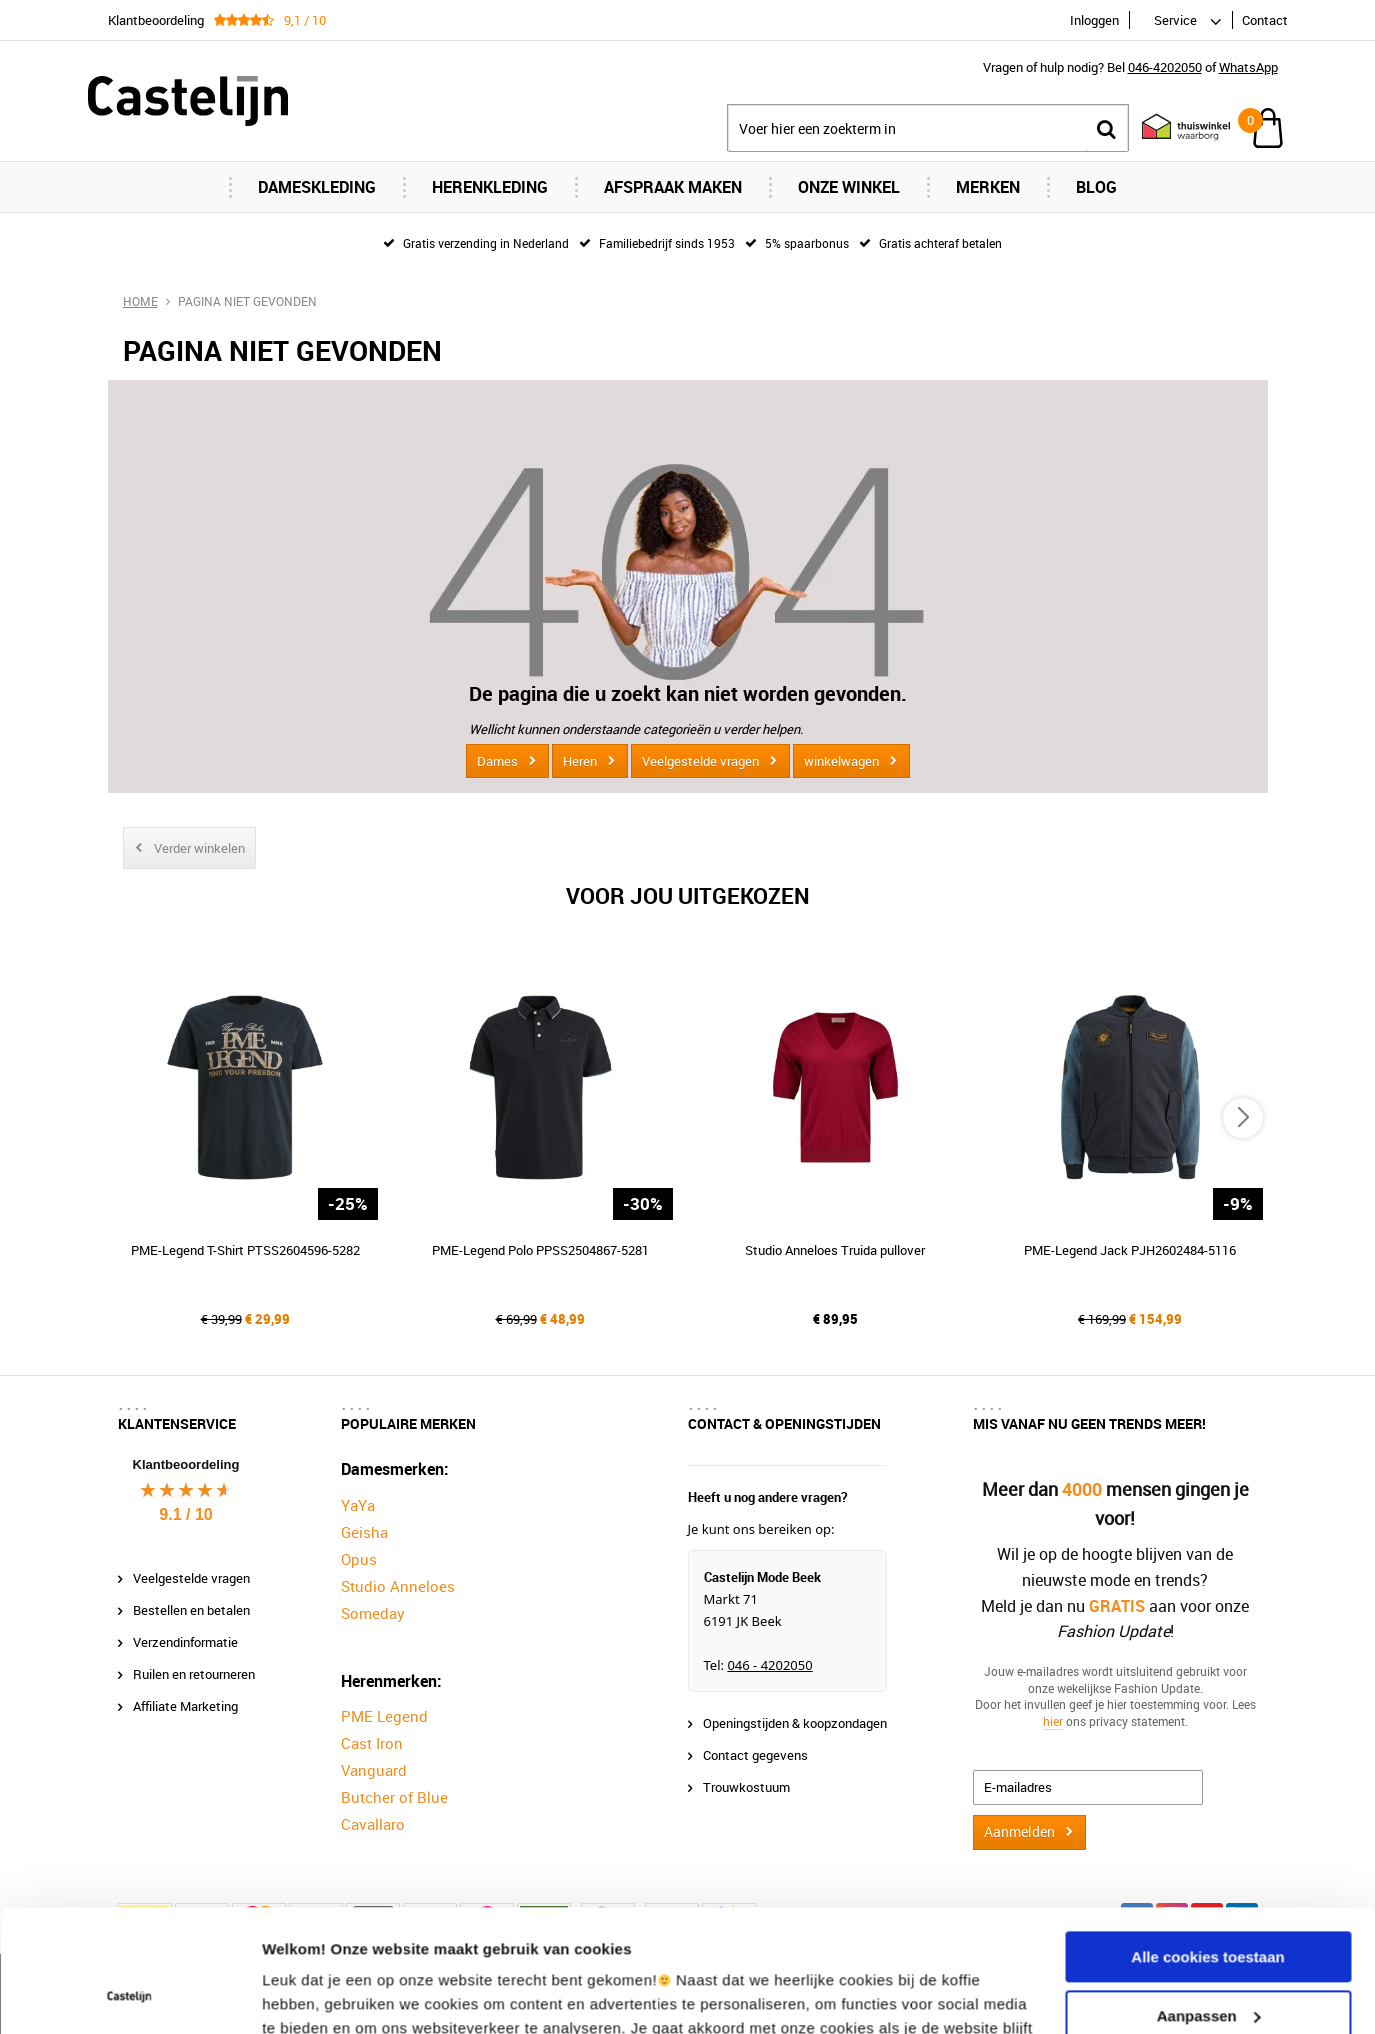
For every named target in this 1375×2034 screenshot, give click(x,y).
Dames (497, 761)
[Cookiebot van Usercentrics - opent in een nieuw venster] (129, 1995)
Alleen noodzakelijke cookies (1208, 1959)
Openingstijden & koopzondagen (795, 1723)
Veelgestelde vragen (700, 761)
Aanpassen (1209, 1900)
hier (1053, 1721)
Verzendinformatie (185, 1642)
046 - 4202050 (769, 1665)
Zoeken (1107, 128)
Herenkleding (490, 187)
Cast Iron (372, 1743)
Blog (1096, 187)
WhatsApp (1248, 67)
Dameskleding (317, 187)
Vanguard (374, 1770)
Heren (580, 761)
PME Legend (384, 1716)
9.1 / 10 (185, 1514)
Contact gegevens (755, 1755)
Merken (988, 187)
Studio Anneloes (398, 1586)
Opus (359, 1559)
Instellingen (304, 1994)
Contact (1265, 20)
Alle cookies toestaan (1207, 1842)
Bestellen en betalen (191, 1610)
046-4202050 (1165, 67)
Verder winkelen (199, 848)
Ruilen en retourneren (194, 1674)
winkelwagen (841, 761)
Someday (373, 1613)
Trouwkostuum (746, 1787)
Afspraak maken (673, 187)
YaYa (358, 1505)
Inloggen (1094, 20)
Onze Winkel (849, 187)
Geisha (364, 1532)
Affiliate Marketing (185, 1706)
